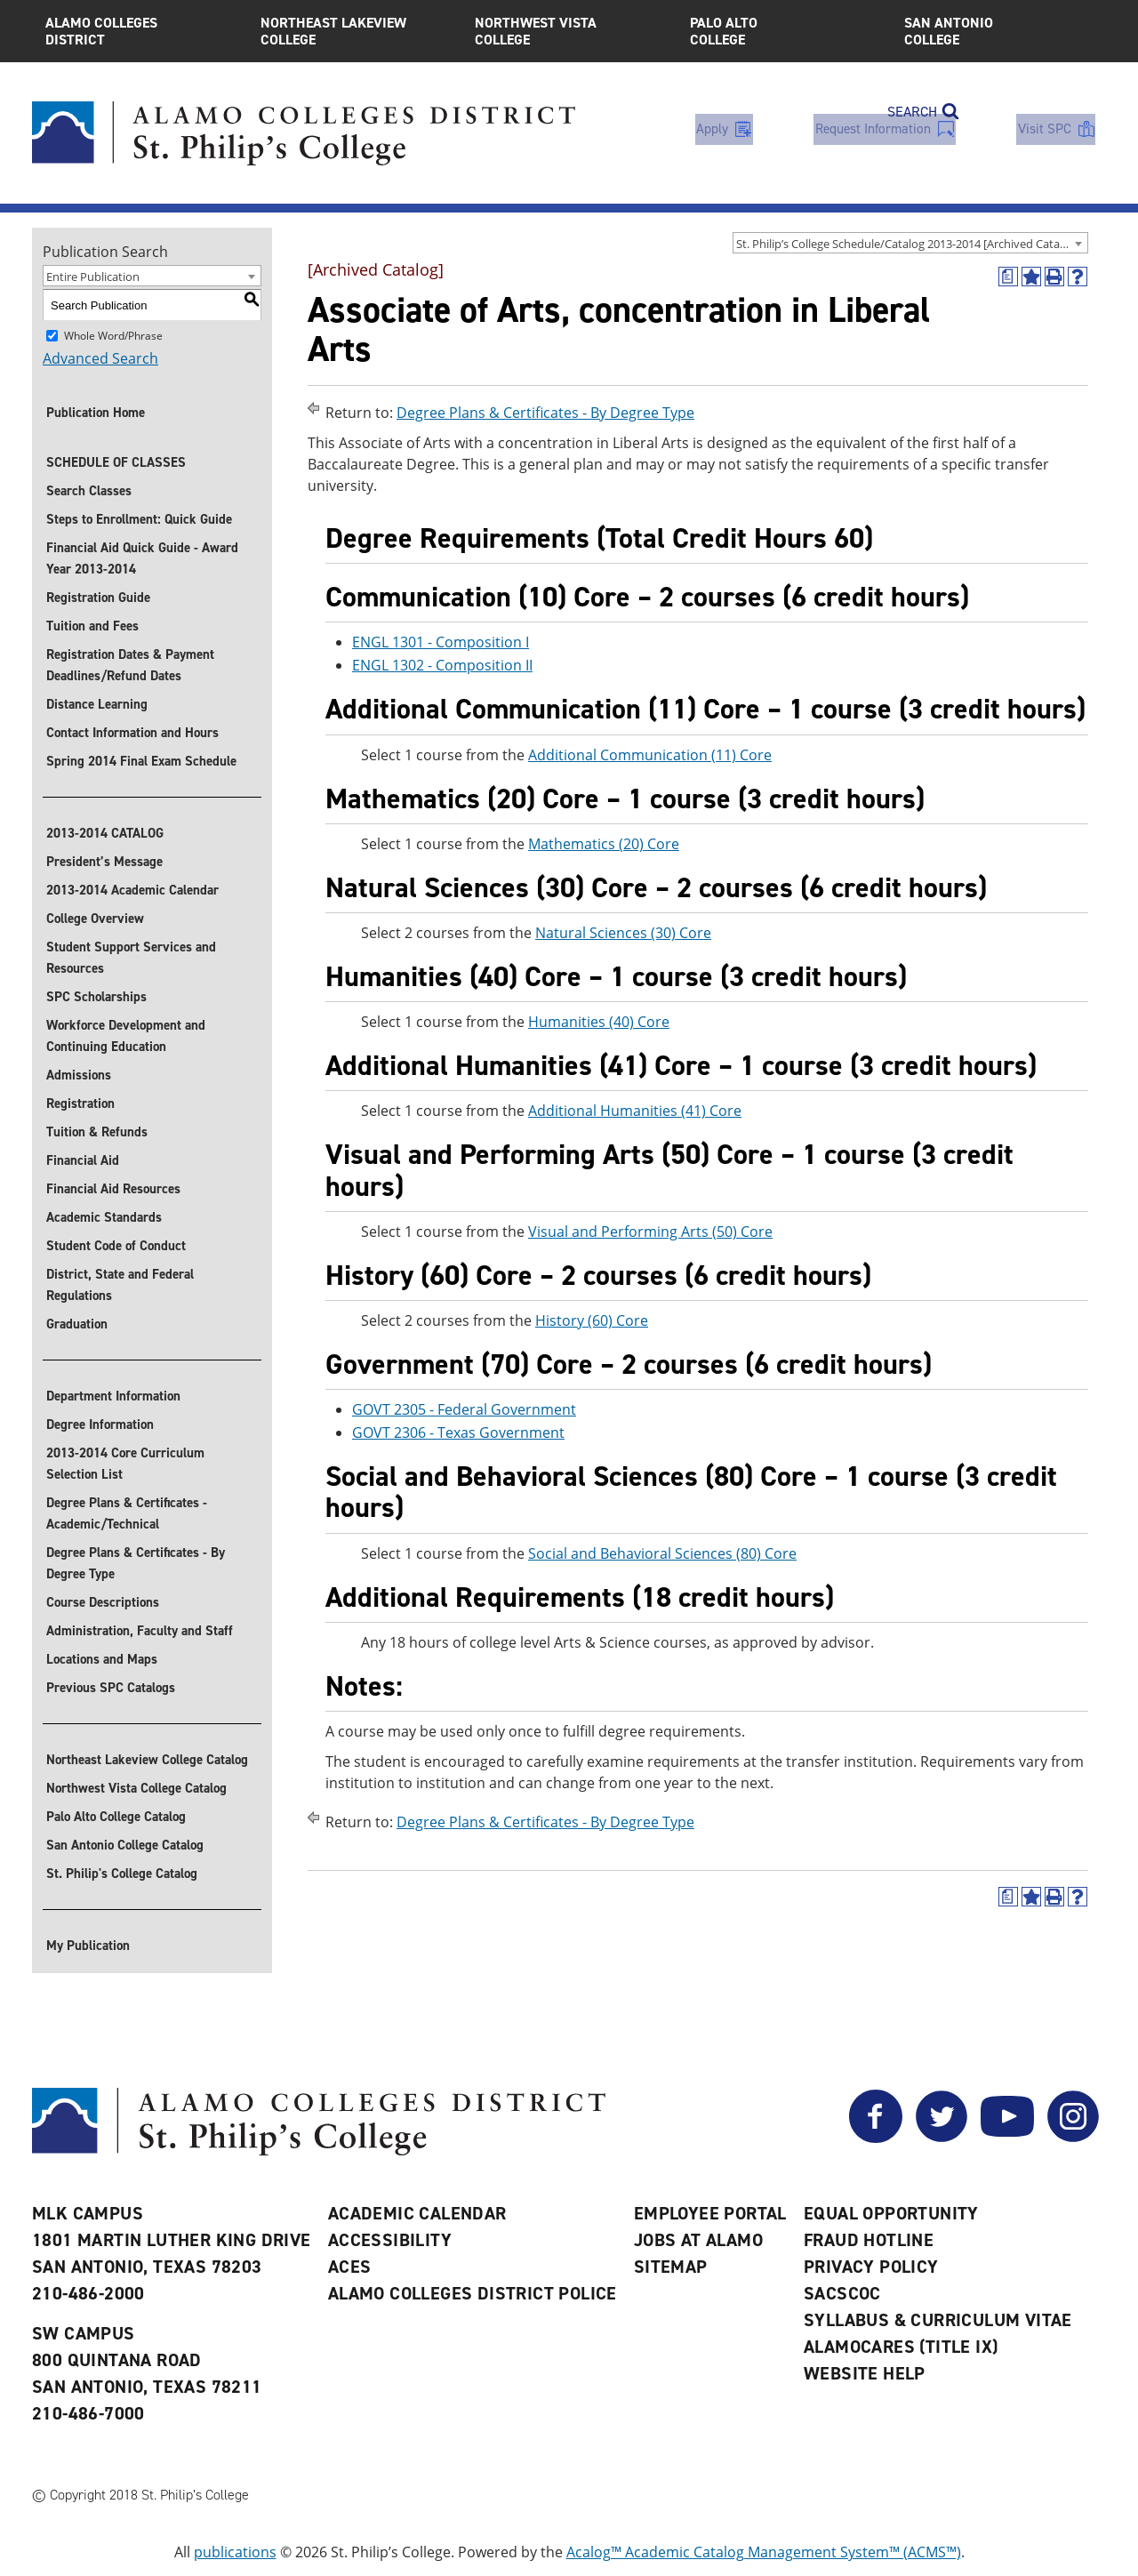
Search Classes (89, 491)
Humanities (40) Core (598, 1021)
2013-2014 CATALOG (105, 833)
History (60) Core (591, 1320)
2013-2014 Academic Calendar (132, 890)
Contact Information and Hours (132, 733)
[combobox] (910, 242)
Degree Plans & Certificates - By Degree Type (135, 1563)
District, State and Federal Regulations (120, 1284)
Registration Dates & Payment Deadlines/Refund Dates (130, 665)
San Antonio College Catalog (125, 1845)
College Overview (95, 918)
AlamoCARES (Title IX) (901, 2346)
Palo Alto (784, 31)
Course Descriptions (102, 1602)
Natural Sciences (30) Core (623, 933)
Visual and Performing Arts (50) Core (650, 1231)
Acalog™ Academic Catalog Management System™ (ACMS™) (763, 2552)
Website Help (865, 2373)
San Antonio (998, 31)
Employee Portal (710, 2213)
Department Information (113, 1396)
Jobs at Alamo (698, 2239)
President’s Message (104, 862)
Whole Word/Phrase (113, 335)
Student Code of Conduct (116, 1246)
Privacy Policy (871, 2266)
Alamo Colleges (139, 31)
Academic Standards (104, 1217)
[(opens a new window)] (1008, 276)
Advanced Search (100, 358)
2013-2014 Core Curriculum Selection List (125, 1463)
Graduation (77, 1324)
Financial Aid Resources (113, 1189)
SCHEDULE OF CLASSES (116, 462)
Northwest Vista (569, 31)
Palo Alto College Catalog (116, 1817)
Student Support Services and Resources (131, 957)
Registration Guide (98, 597)
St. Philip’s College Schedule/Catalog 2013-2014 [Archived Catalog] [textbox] (907, 244)
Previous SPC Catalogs (110, 1688)
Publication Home (95, 412)
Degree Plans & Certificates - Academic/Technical (126, 1513)
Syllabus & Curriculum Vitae (938, 2319)
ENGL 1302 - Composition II (442, 666)
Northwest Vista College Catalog (136, 1788)
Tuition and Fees (92, 626)
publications (235, 2552)
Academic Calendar (417, 2213)
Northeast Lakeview (354, 31)
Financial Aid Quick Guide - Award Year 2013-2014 (142, 558)
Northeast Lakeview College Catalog (147, 1760)
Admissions (78, 1075)
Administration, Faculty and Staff (139, 1631)
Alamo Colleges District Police (472, 2293)
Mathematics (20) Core (603, 844)
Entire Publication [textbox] (93, 277)
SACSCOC (842, 2293)
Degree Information (100, 1424)
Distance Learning (97, 704)
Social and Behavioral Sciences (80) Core (662, 1553)
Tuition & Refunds (97, 1132)
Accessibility (390, 2239)
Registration (80, 1103)
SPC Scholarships (96, 997)
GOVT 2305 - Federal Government (464, 1409)
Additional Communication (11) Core (650, 755)
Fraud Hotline (869, 2239)
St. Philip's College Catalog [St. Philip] (121, 1873)
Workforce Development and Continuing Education (125, 1035)
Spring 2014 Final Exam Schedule (141, 761)
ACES (350, 2266)
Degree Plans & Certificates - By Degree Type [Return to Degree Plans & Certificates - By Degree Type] (545, 412)
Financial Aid (82, 1160)
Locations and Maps (101, 1659)
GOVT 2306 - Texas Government (458, 1432)
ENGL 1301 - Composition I (440, 643)
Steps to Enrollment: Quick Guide (139, 519)
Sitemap (671, 2266)
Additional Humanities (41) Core (634, 1111)
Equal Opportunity (891, 2213)
